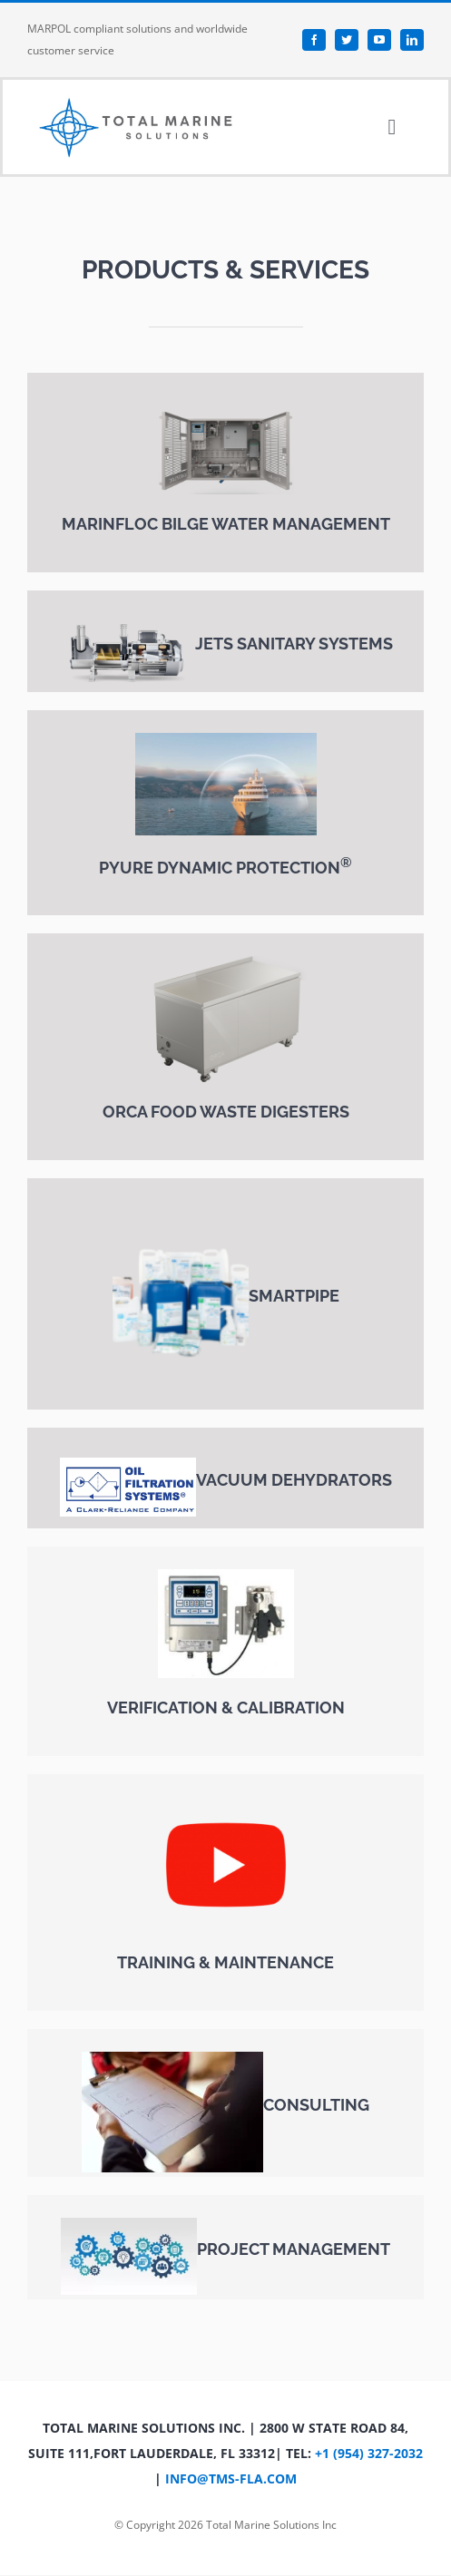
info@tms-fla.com (231, 2478)
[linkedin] (412, 40)
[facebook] (314, 40)
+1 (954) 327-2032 (369, 2453)
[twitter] (346, 40)
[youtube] (379, 40)
